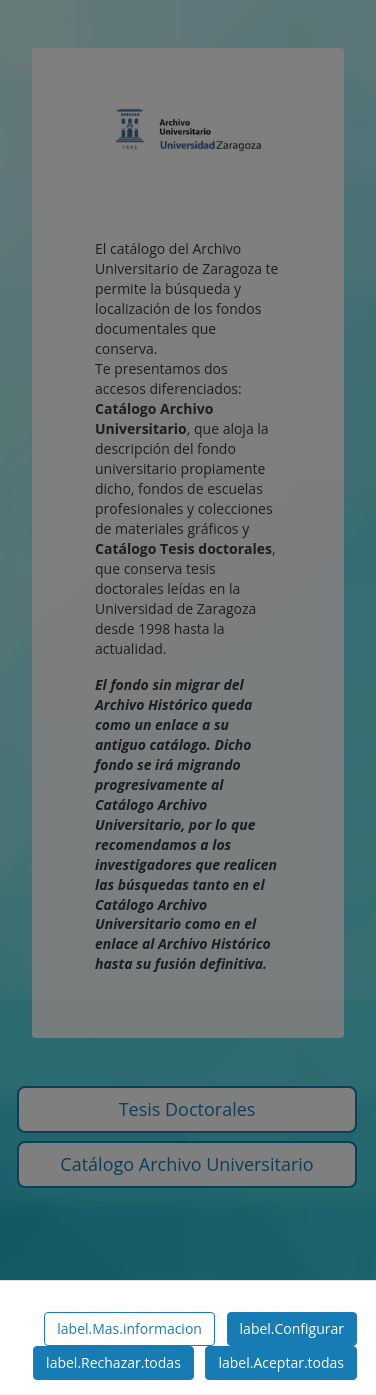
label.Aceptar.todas (281, 1362)
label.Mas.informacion (129, 1328)
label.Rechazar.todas (113, 1362)
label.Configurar (292, 1328)
